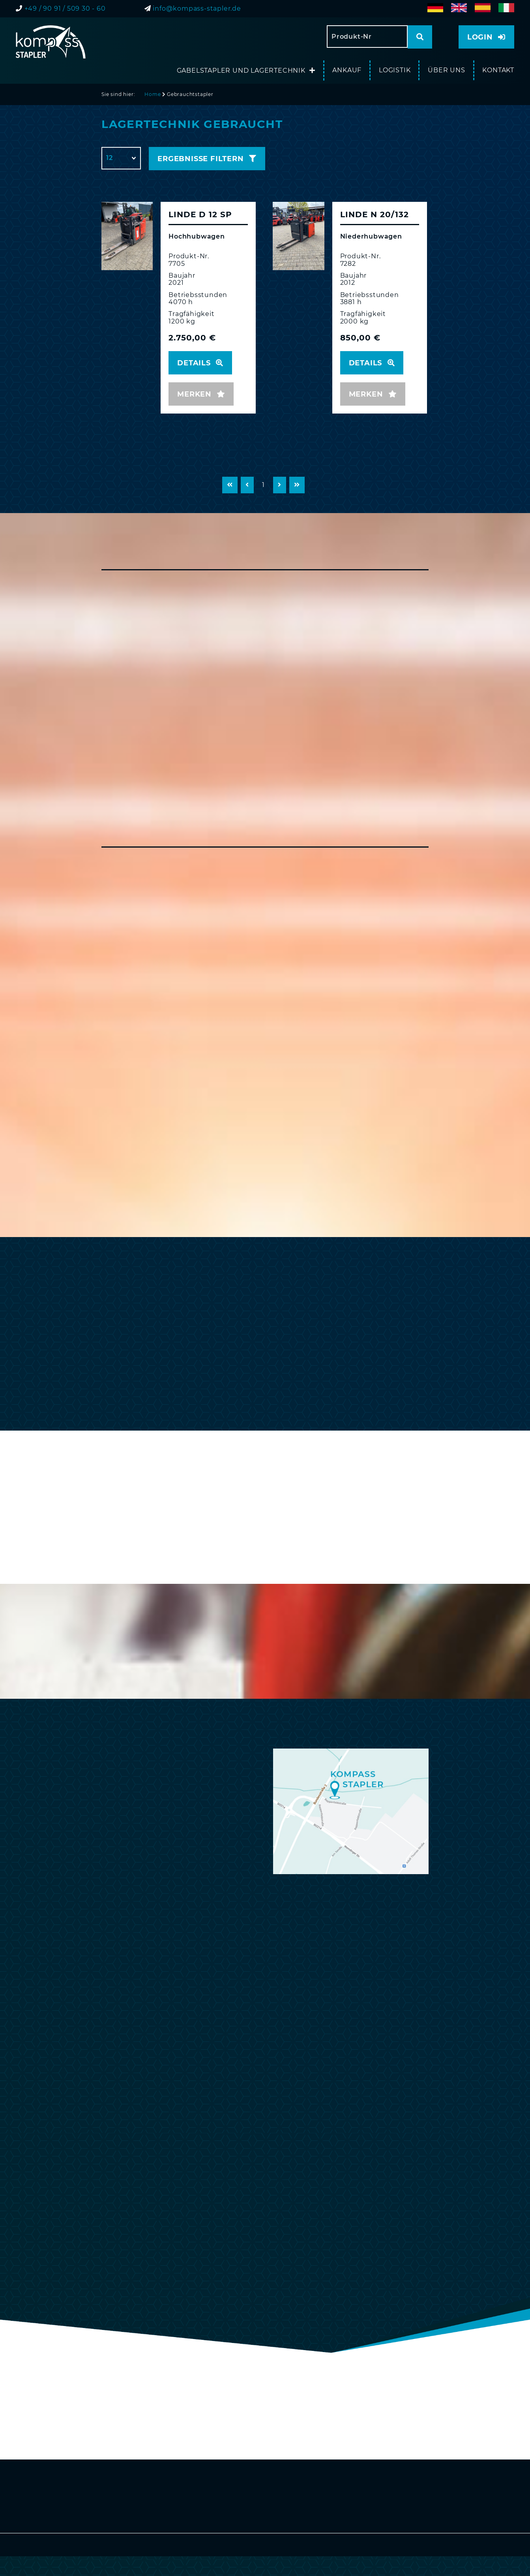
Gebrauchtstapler (190, 94)
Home (152, 94)
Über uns (446, 70)
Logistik (394, 70)
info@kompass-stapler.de (197, 8)
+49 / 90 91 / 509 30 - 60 (65, 8)
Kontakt (498, 70)
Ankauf (346, 70)
